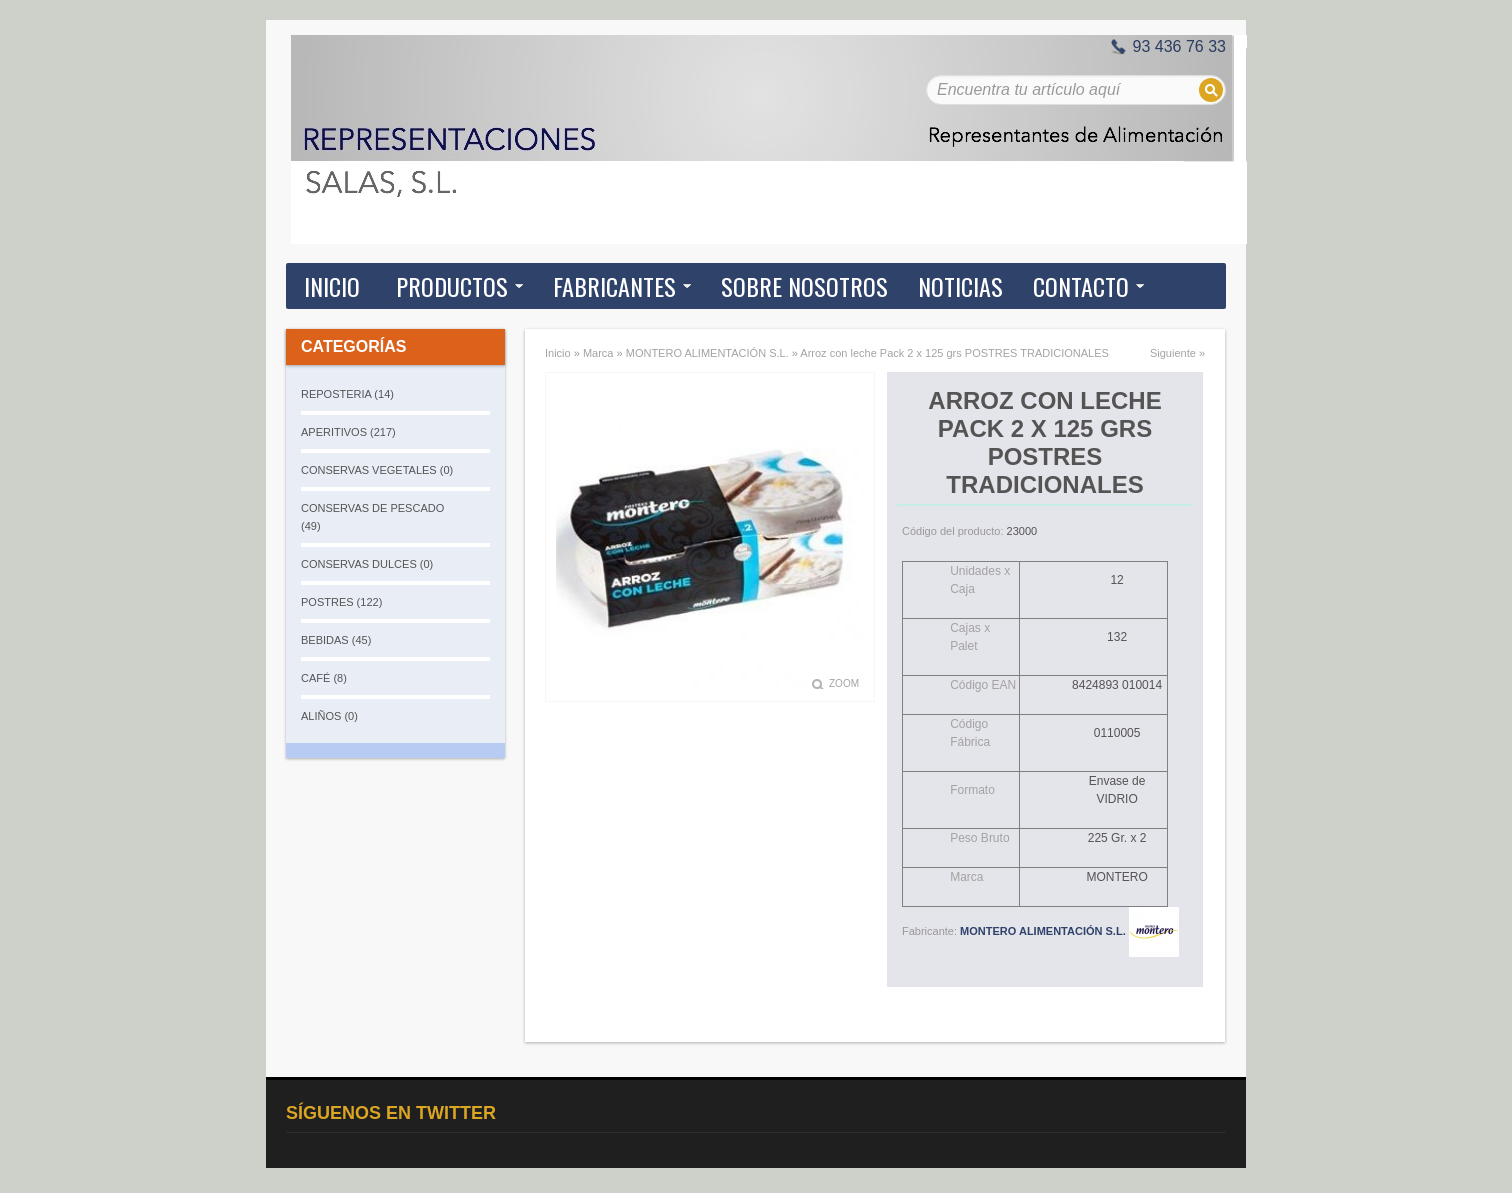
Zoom (844, 683)
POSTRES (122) (341, 602)
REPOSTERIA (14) (347, 394)
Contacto (1081, 286)
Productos (452, 286)
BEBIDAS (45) (336, 640)
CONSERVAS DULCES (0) (367, 564)
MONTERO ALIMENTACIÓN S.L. (707, 353)
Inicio (332, 286)
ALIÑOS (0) (329, 716)
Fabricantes (614, 286)
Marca (598, 353)
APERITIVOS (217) (348, 432)
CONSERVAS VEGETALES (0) (377, 470)
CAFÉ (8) (324, 678)
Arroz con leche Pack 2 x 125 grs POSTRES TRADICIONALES (954, 353)
